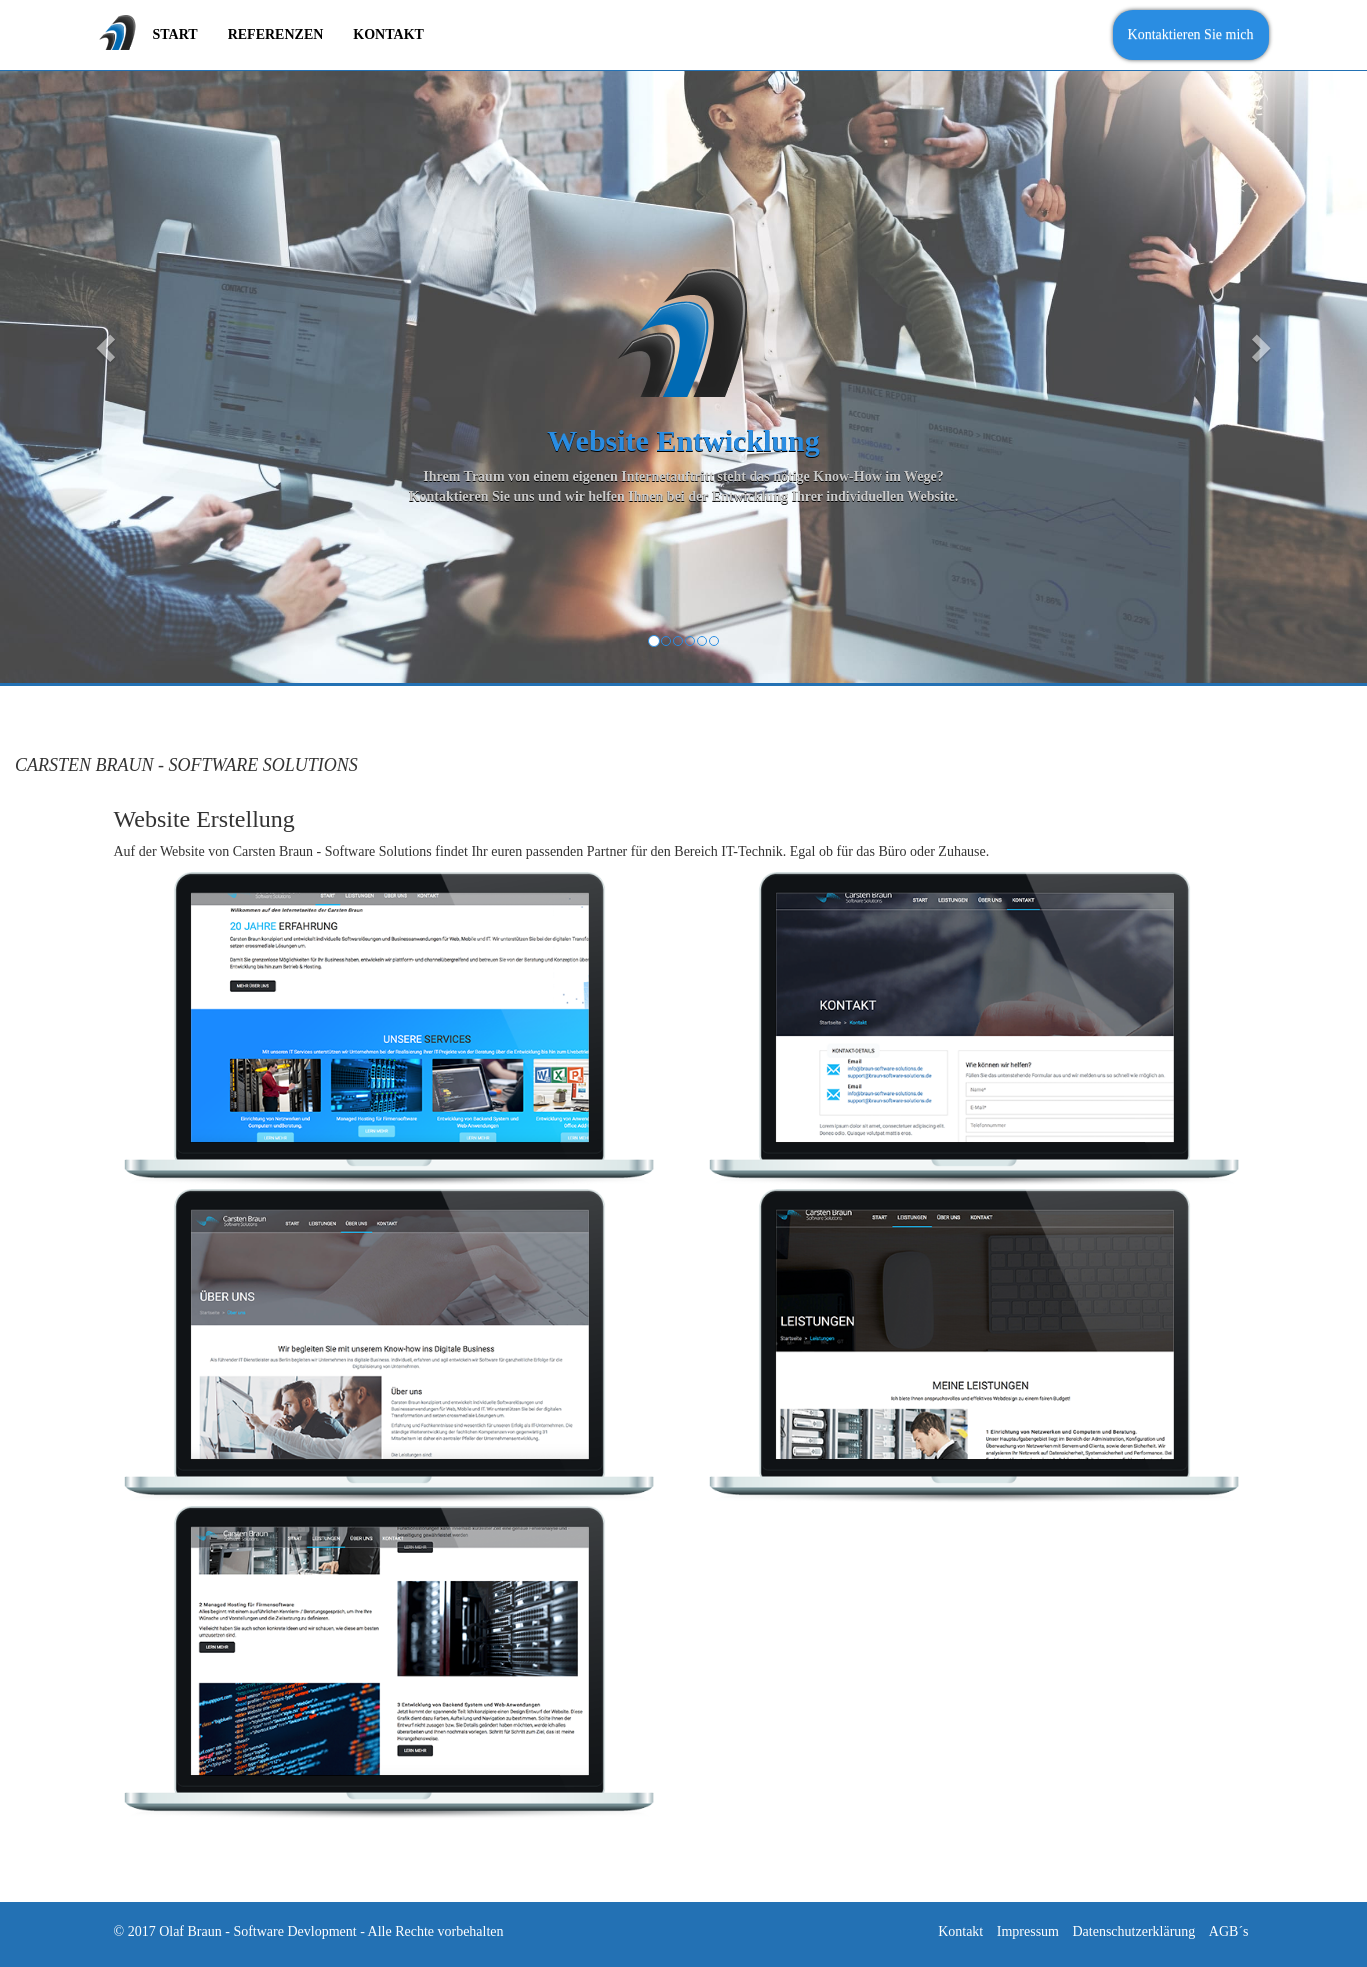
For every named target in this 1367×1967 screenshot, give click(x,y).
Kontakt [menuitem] (388, 34)
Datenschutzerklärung (1133, 1931)
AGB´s (1229, 1931)
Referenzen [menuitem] (276, 34)
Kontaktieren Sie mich (1191, 34)
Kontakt (960, 1931)
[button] (102, 341)
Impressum (1028, 1931)
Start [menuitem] (175, 34)
